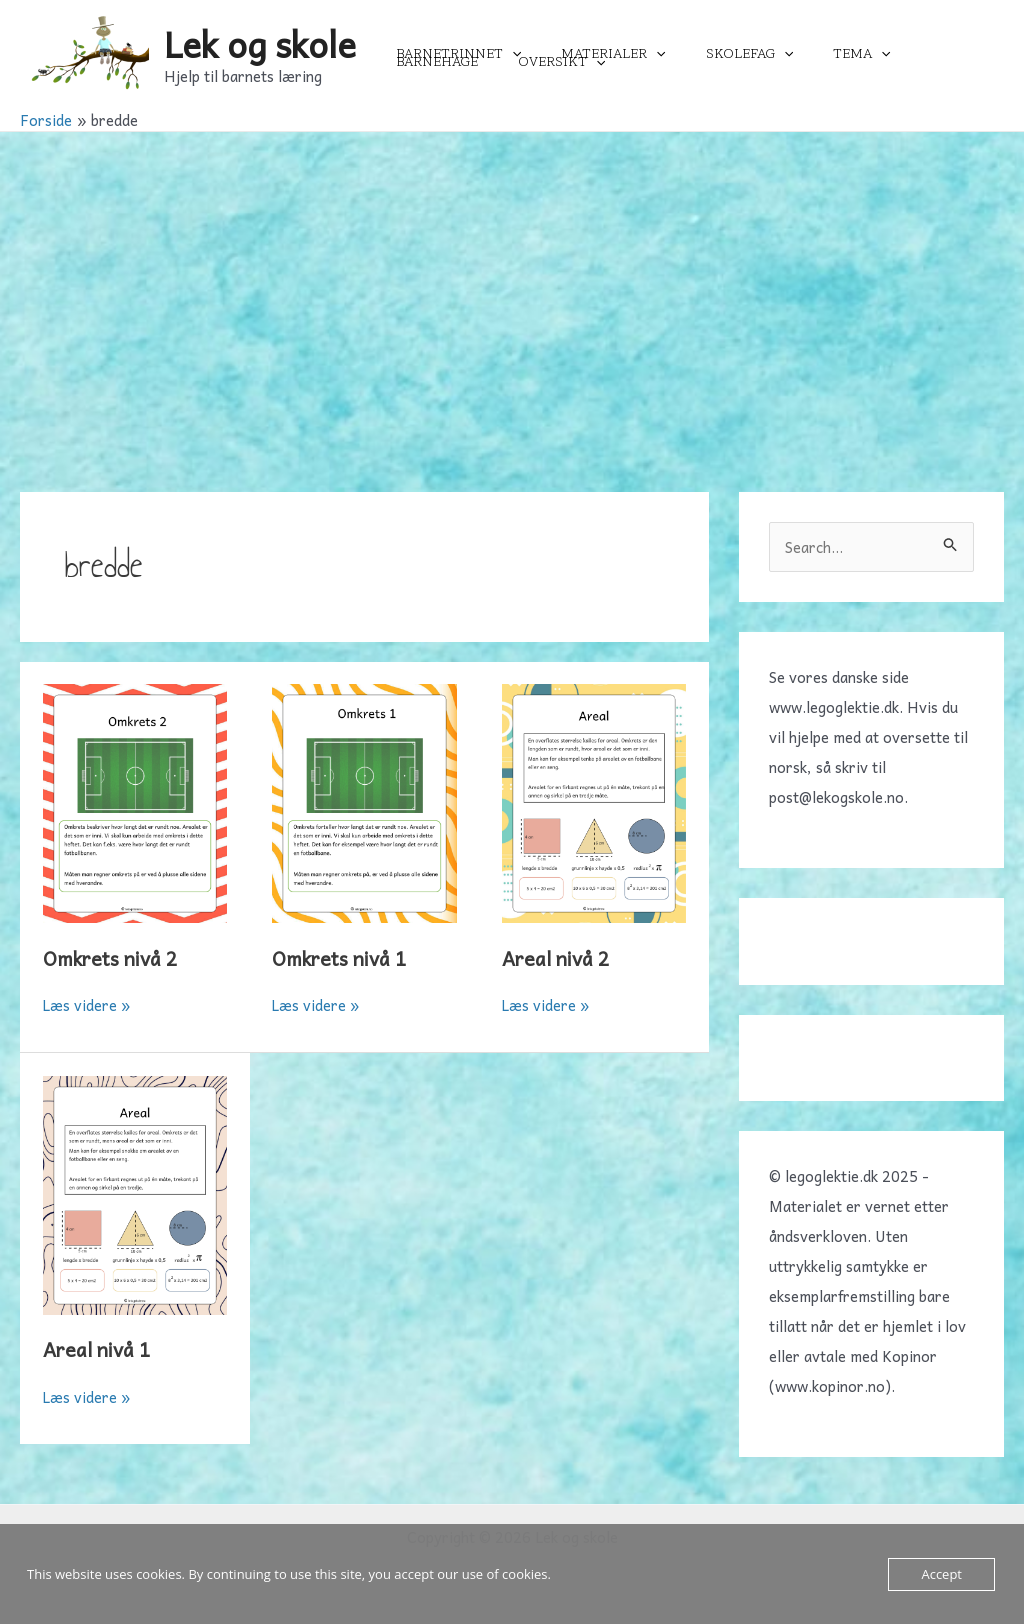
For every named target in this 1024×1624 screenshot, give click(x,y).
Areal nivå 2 (558, 958)
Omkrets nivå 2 (113, 958)
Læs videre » (87, 1005)
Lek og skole (260, 43)
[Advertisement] (512, 282)
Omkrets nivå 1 (342, 958)
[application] (506, 54)
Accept (941, 1574)
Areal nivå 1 (99, 1349)
